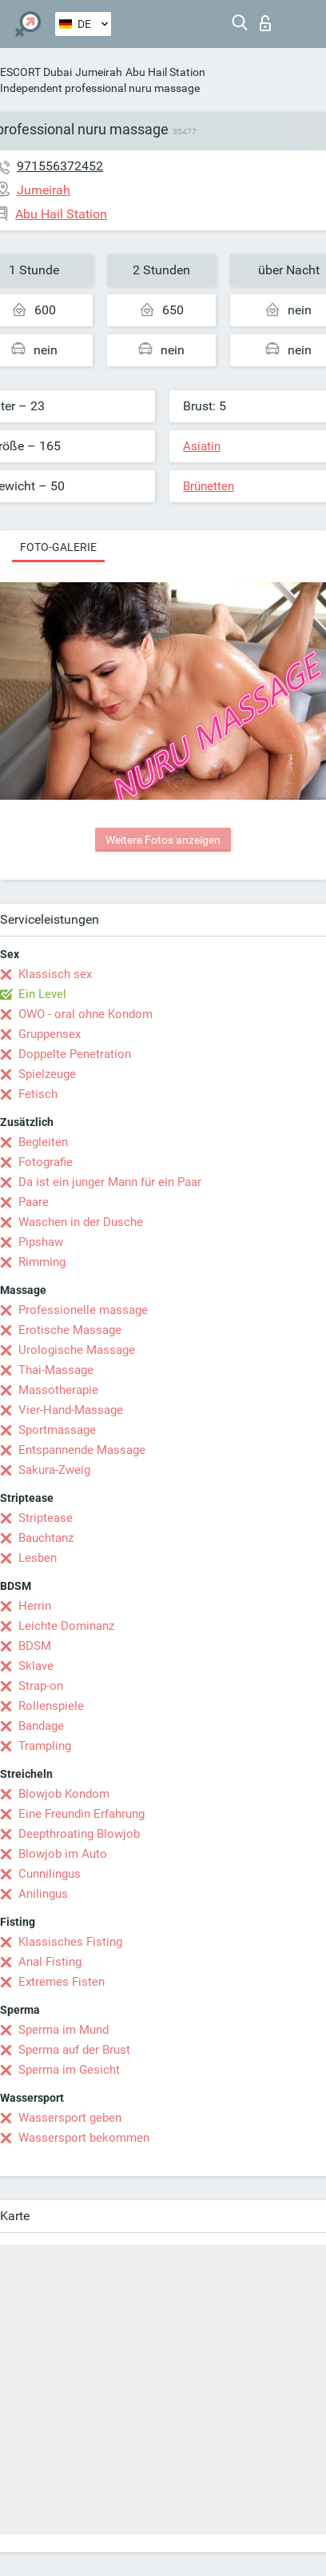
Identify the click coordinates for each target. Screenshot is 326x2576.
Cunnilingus (49, 1874)
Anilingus (43, 1894)
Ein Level (42, 994)
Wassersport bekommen (83, 2138)
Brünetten (208, 486)
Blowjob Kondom (63, 1794)
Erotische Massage (69, 1330)
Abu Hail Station (165, 72)
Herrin (34, 1606)
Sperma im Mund (63, 2030)
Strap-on (40, 1686)
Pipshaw (40, 1242)
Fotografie (45, 1162)
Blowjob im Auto (62, 1854)
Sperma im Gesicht (69, 2070)
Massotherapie (58, 1390)
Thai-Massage (55, 1370)
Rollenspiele (51, 1706)
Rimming (42, 1262)
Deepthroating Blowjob (79, 1834)
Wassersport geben (69, 2118)
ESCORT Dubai (36, 72)
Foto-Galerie (58, 547)
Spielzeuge (47, 1074)
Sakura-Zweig (54, 1470)
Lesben (37, 1558)
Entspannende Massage (81, 1450)
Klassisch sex (55, 974)
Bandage (41, 1726)
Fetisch (38, 1094)
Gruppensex (49, 1034)
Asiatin (202, 446)
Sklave (36, 1666)
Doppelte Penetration (74, 1054)
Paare (33, 1202)
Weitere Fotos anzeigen (163, 839)
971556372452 (60, 166)
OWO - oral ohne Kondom (85, 1014)
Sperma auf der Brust (74, 2050)
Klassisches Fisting (70, 1942)
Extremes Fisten (61, 1982)
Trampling (44, 1746)
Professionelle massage (83, 1310)
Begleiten (43, 1142)
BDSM (34, 1646)
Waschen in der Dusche (80, 1222)
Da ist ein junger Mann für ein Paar (109, 1182)
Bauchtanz (46, 1538)
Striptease (45, 1518)
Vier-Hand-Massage (70, 1410)
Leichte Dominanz (66, 1626)
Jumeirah (98, 72)
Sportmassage (57, 1430)
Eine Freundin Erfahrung (81, 1814)
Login (265, 23)
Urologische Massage (76, 1350)
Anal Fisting (50, 1962)
